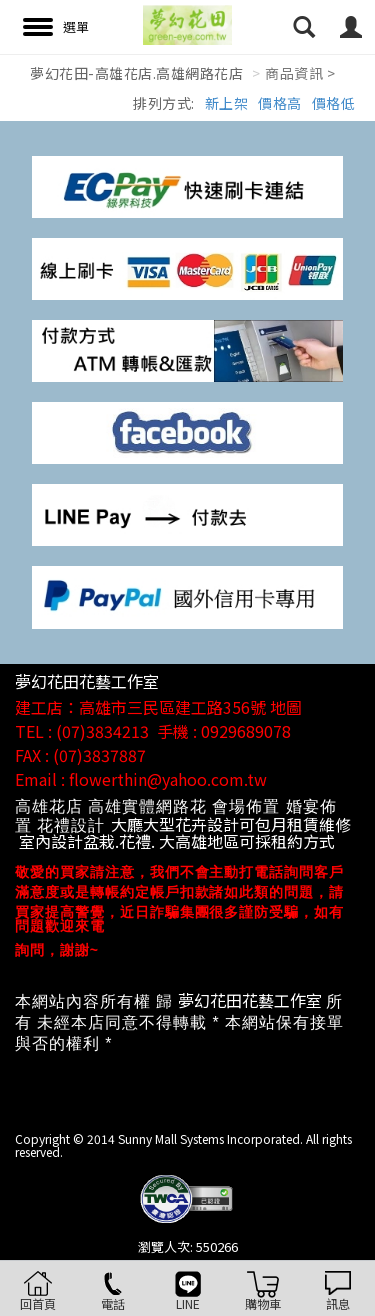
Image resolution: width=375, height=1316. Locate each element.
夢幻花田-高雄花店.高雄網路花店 (136, 73)
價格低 (334, 103)
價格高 (280, 103)
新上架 (227, 103)
